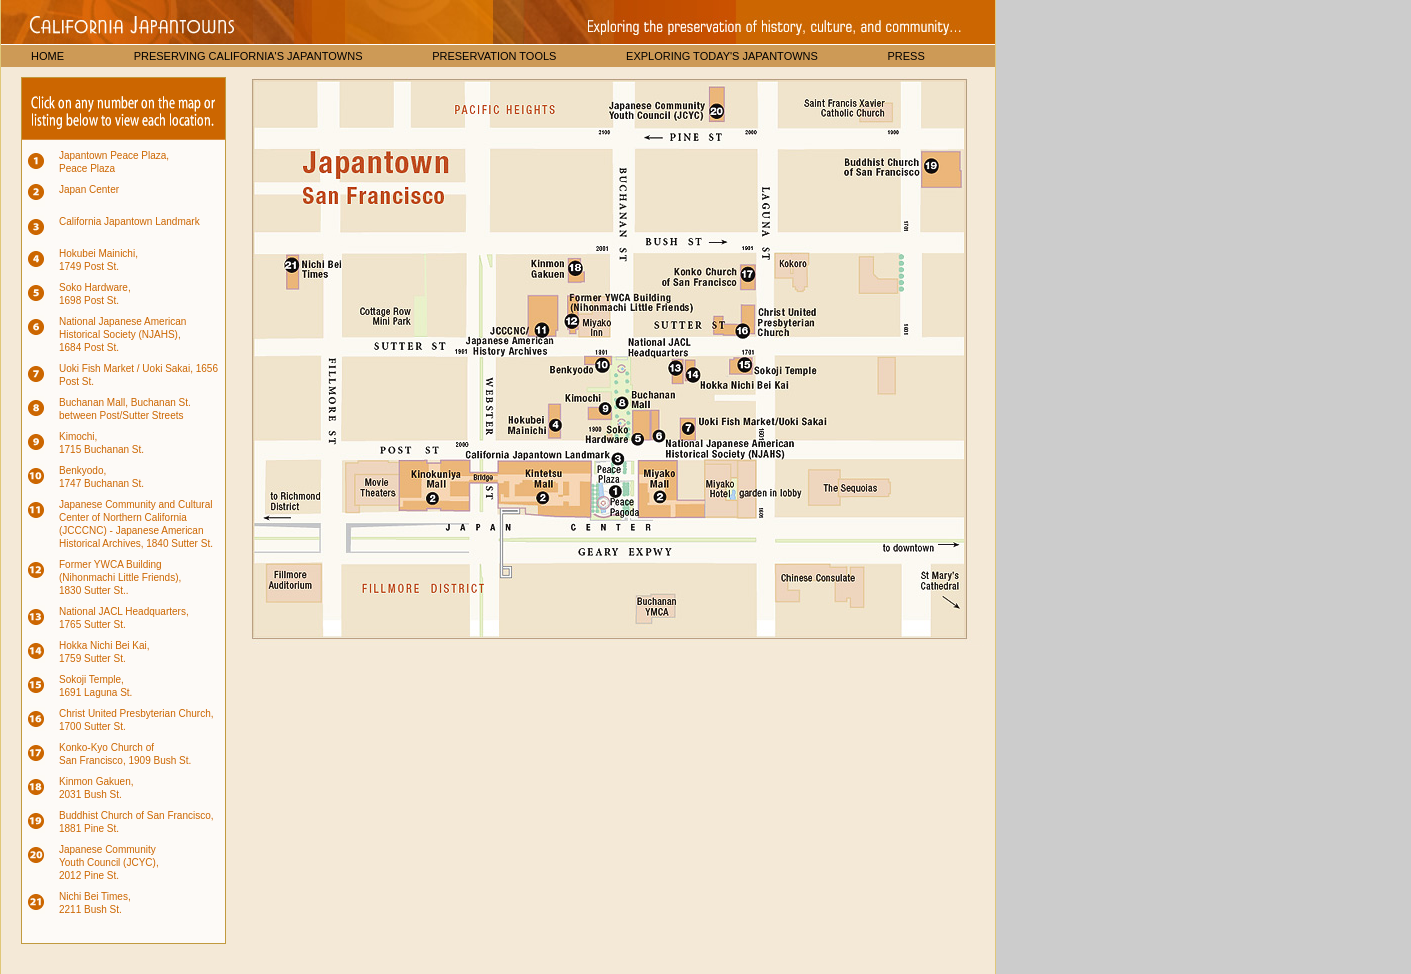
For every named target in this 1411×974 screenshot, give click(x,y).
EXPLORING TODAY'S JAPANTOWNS (722, 56)
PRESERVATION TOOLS (494, 56)
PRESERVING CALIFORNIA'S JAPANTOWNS (248, 56)
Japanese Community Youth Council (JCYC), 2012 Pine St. (109, 862)
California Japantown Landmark (129, 221)
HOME (47, 56)
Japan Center (89, 189)
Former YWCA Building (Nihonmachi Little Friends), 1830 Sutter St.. (120, 577)
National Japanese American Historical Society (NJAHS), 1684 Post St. (122, 334)
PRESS (905, 56)
